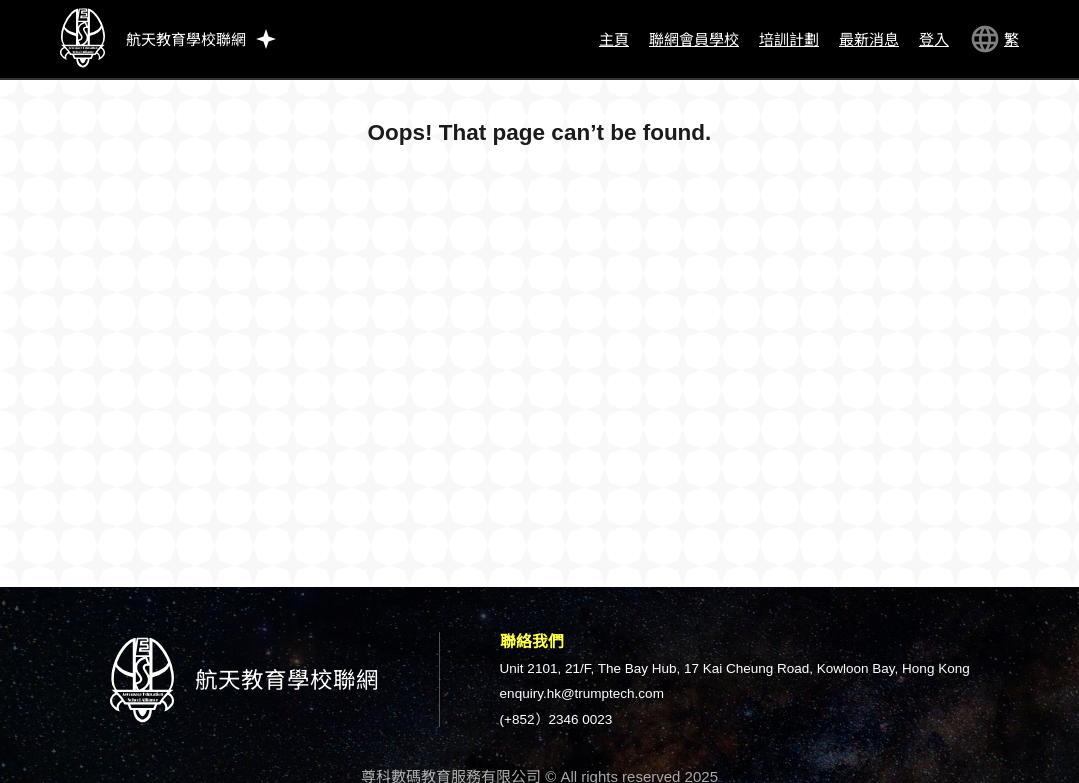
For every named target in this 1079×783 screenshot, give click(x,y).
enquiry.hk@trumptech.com (582, 693)
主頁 (614, 39)
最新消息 (869, 39)
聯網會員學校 (694, 39)
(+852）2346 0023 (556, 719)
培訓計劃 (789, 39)
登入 (934, 39)
